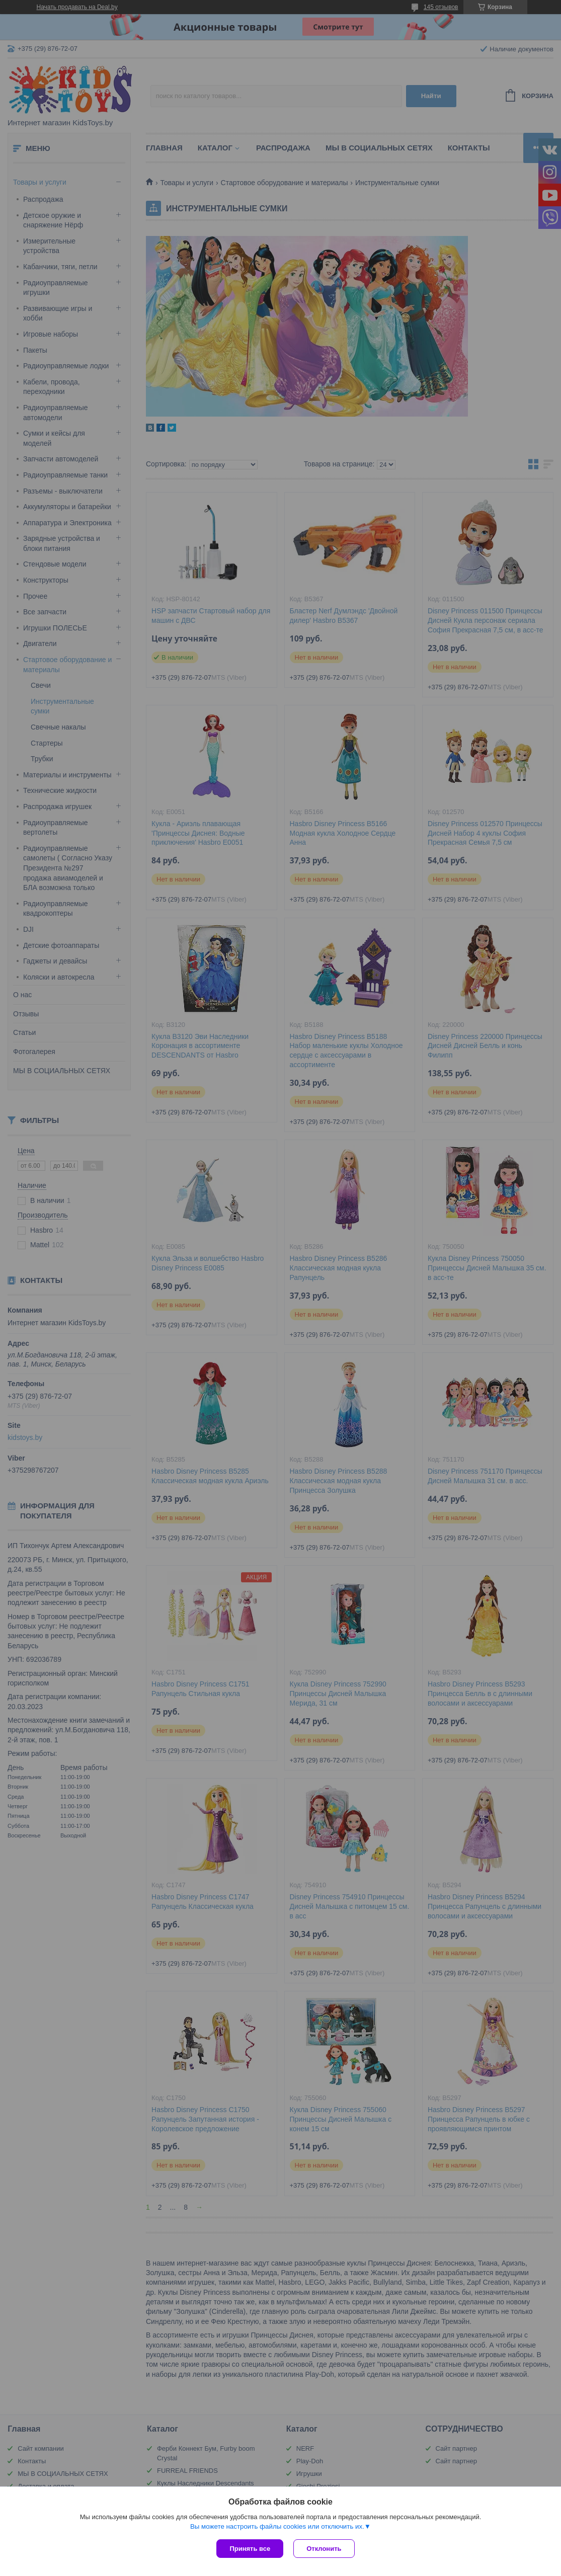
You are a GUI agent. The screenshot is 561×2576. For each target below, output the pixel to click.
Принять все (249, 2548)
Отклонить (323, 2548)
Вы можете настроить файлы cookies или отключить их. (277, 2526)
